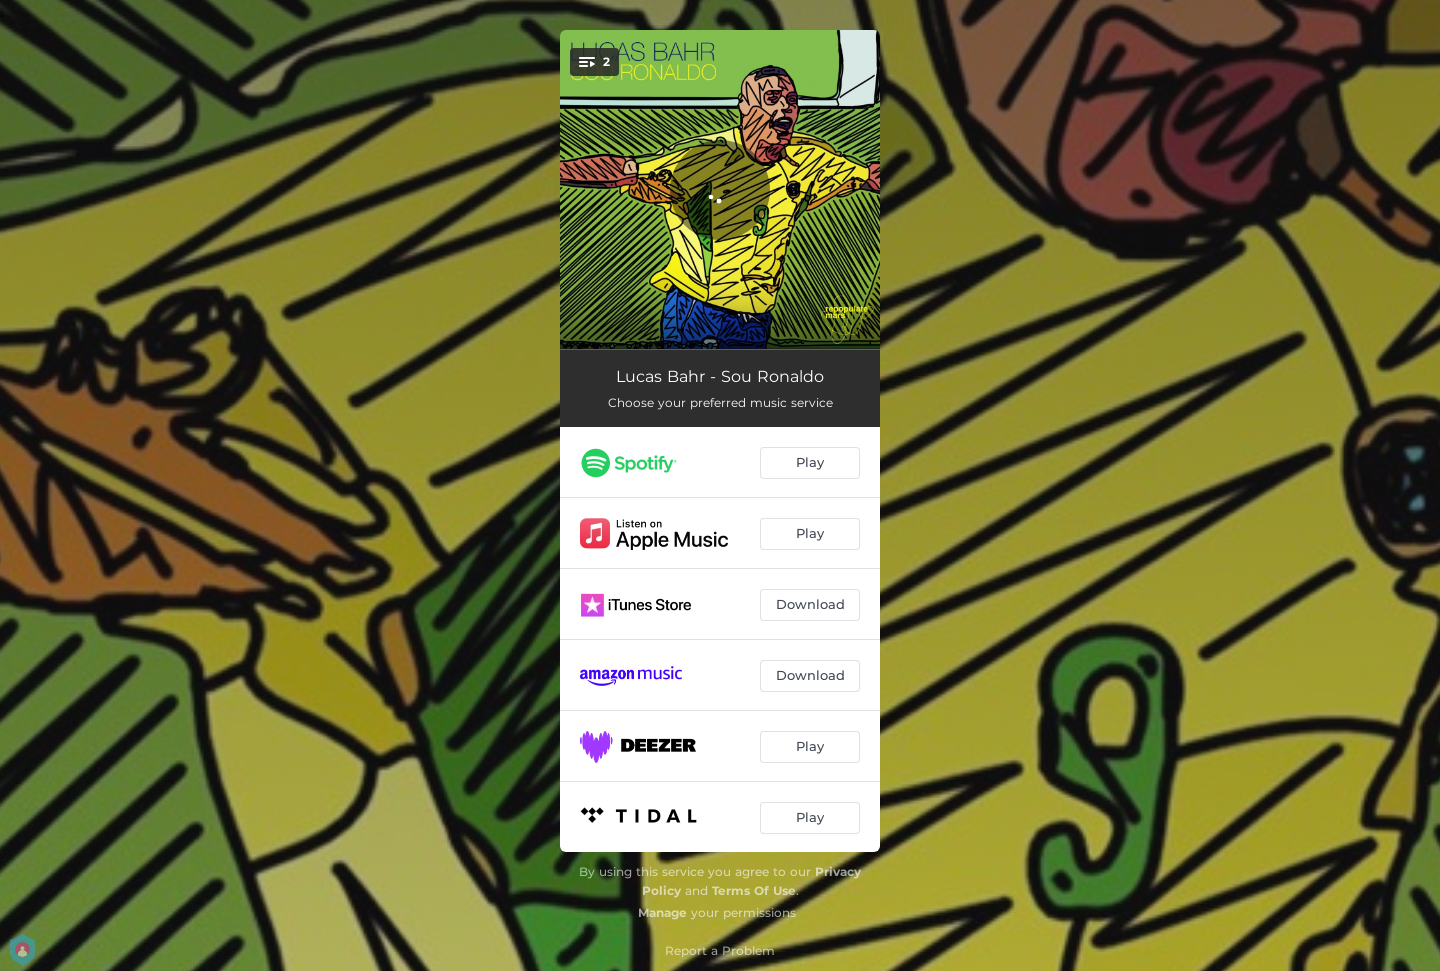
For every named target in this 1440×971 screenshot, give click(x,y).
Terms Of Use (754, 890)
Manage (662, 912)
